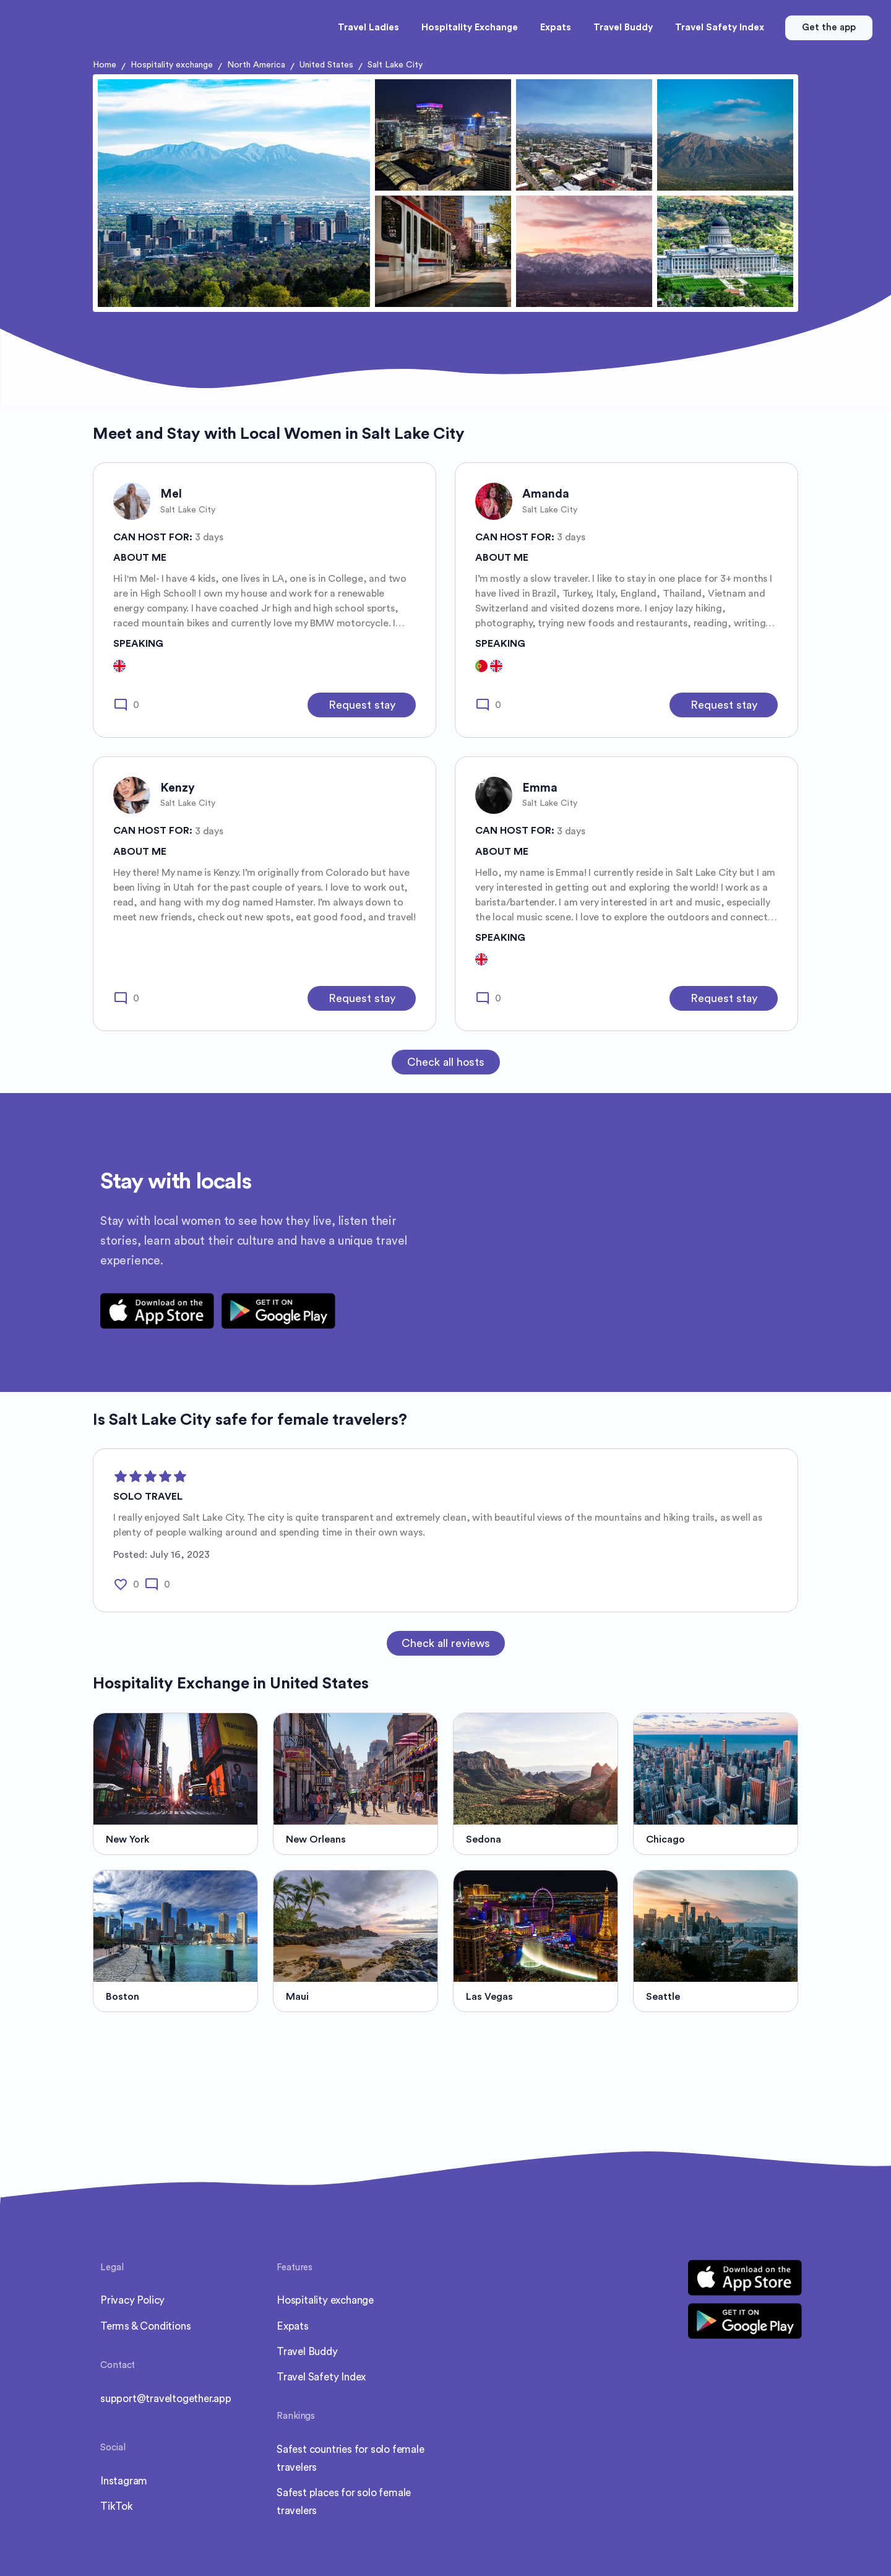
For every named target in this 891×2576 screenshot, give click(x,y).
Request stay (362, 705)
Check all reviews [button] (446, 1643)
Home (104, 65)
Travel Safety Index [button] (719, 27)
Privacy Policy (132, 2300)
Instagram (123, 2481)
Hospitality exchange (172, 65)
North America (256, 65)
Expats (293, 2326)
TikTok (116, 2506)
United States (326, 65)
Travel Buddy (307, 2351)
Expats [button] (555, 27)
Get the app (829, 27)
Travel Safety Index (321, 2377)
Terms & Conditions (145, 2326)
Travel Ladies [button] (368, 27)
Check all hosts (445, 1062)
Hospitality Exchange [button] (469, 27)
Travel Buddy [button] (623, 27)
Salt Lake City (395, 65)
